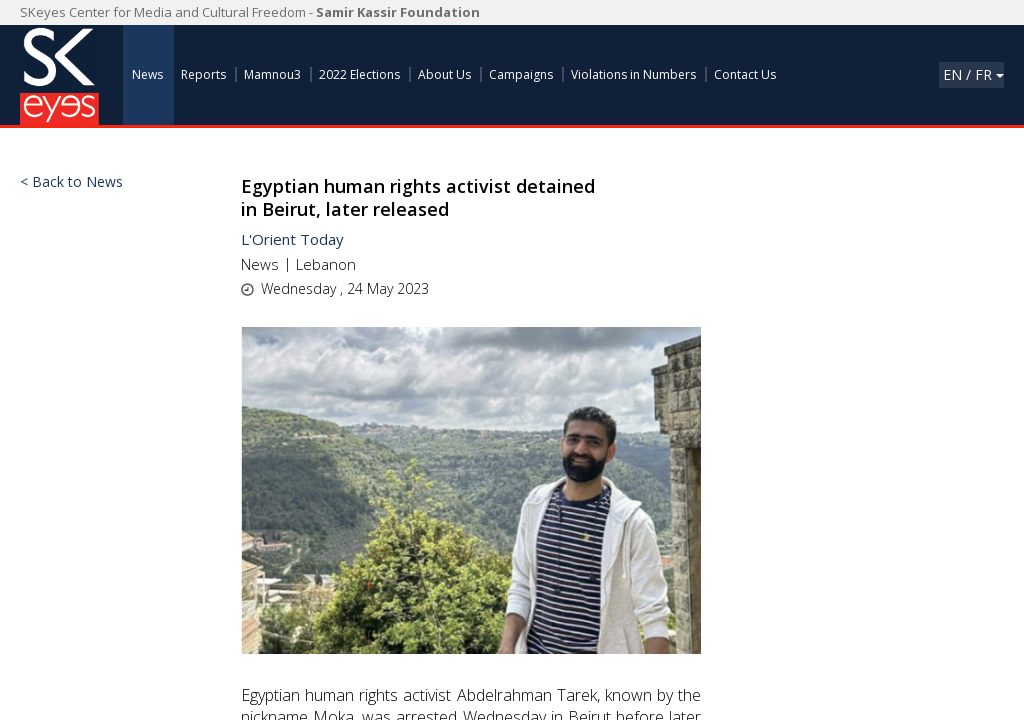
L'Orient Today (292, 239)
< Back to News (71, 182)
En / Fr (973, 74)
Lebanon (326, 264)
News (260, 264)
